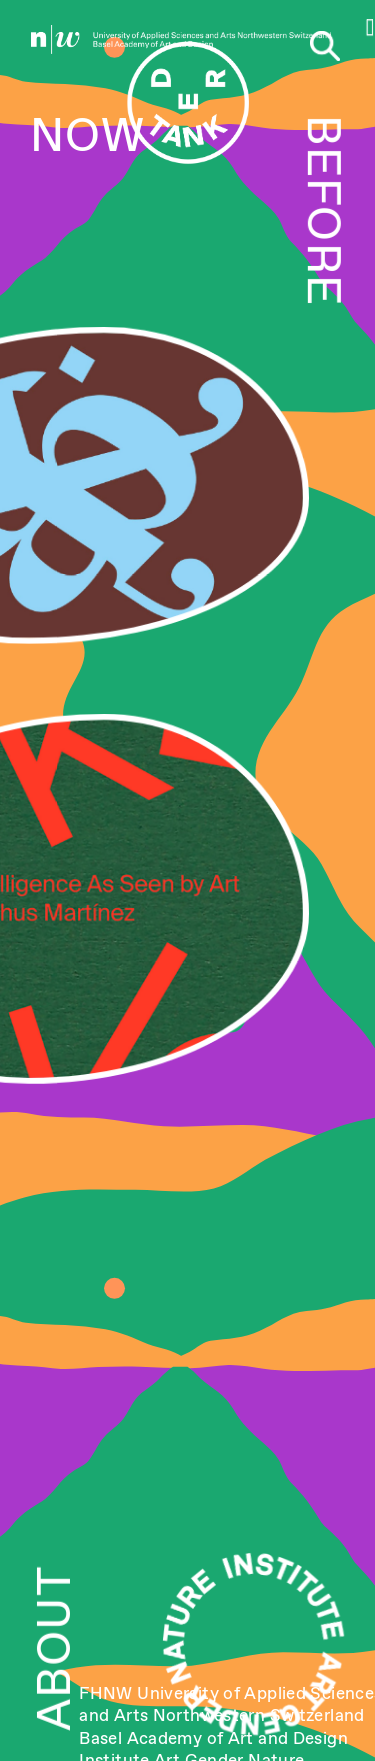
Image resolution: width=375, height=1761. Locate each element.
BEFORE (324, 210)
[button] (370, 27)
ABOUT (53, 1648)
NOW (87, 134)
